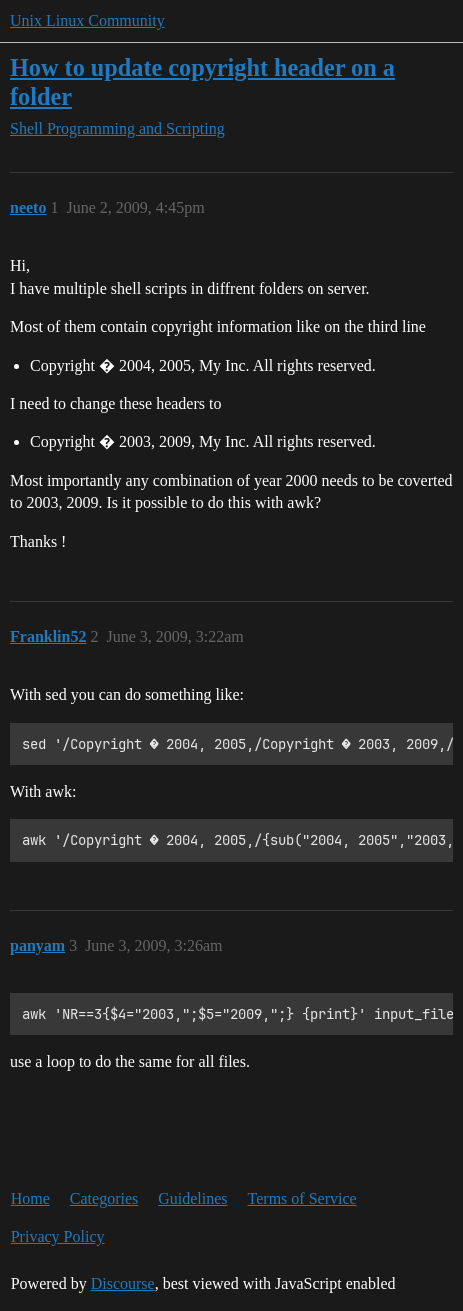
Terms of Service (302, 1198)
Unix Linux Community (87, 20)
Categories (104, 1198)
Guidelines (192, 1198)
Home (30, 1198)
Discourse (123, 1283)
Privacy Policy (58, 1236)
